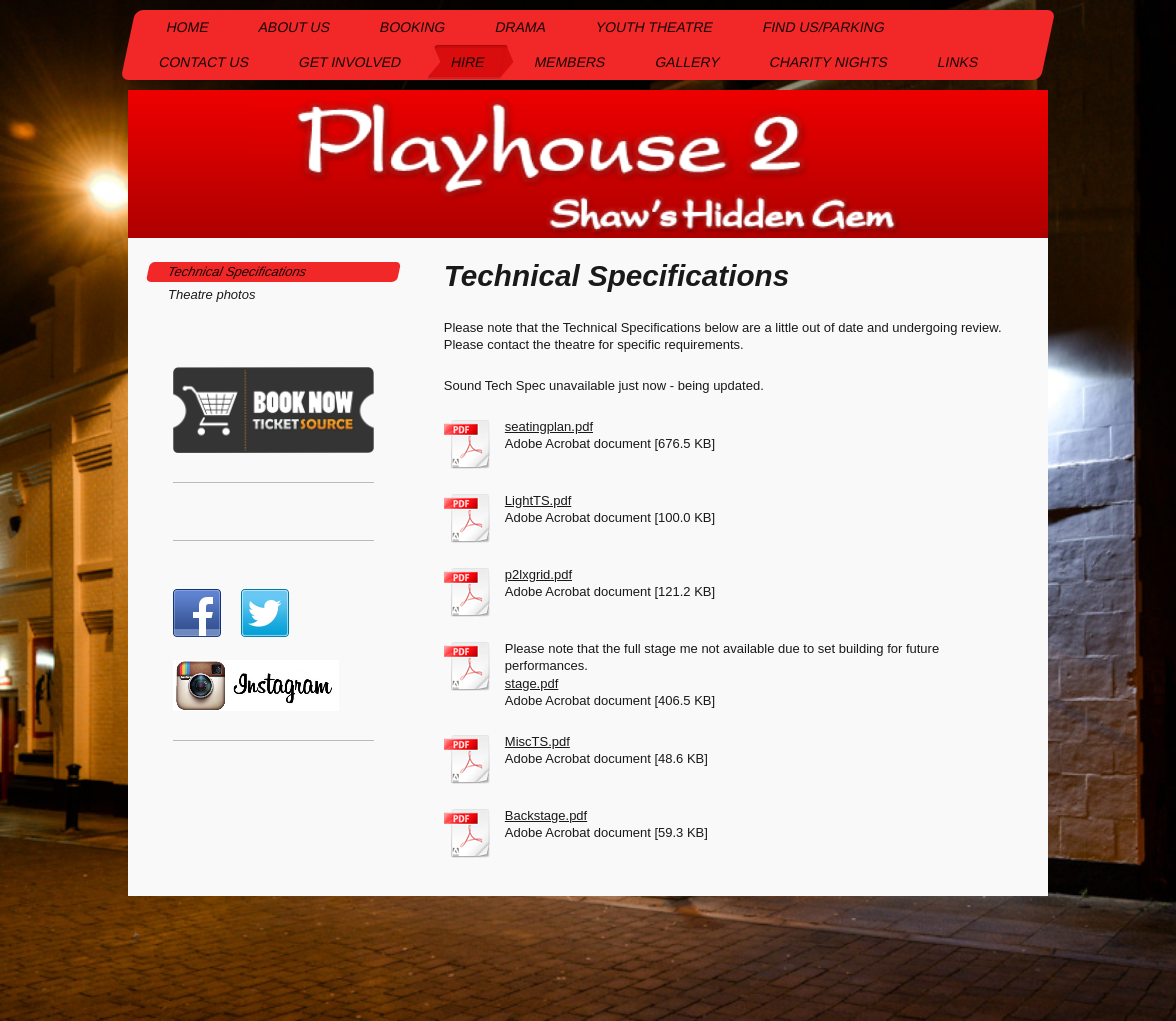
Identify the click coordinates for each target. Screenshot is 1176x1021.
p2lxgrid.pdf (538, 574)
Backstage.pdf (546, 815)
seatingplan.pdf (549, 426)
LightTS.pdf (538, 500)
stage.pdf (532, 683)
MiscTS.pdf (537, 741)
